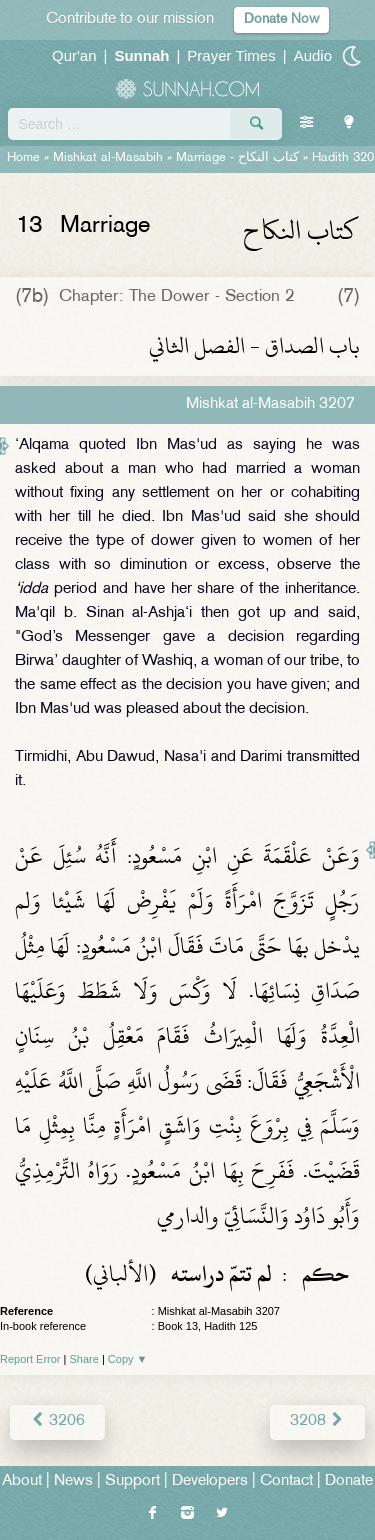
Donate (349, 1481)
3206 (57, 1421)
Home (23, 158)
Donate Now (281, 19)
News (73, 1481)
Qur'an (74, 55)
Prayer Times (231, 55)
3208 (317, 1421)
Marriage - (237, 158)
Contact (286, 1481)
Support (132, 1481)
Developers (210, 1481)
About (22, 1481)
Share (84, 1359)
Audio (313, 55)
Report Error (30, 1359)
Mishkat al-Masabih (108, 158)
